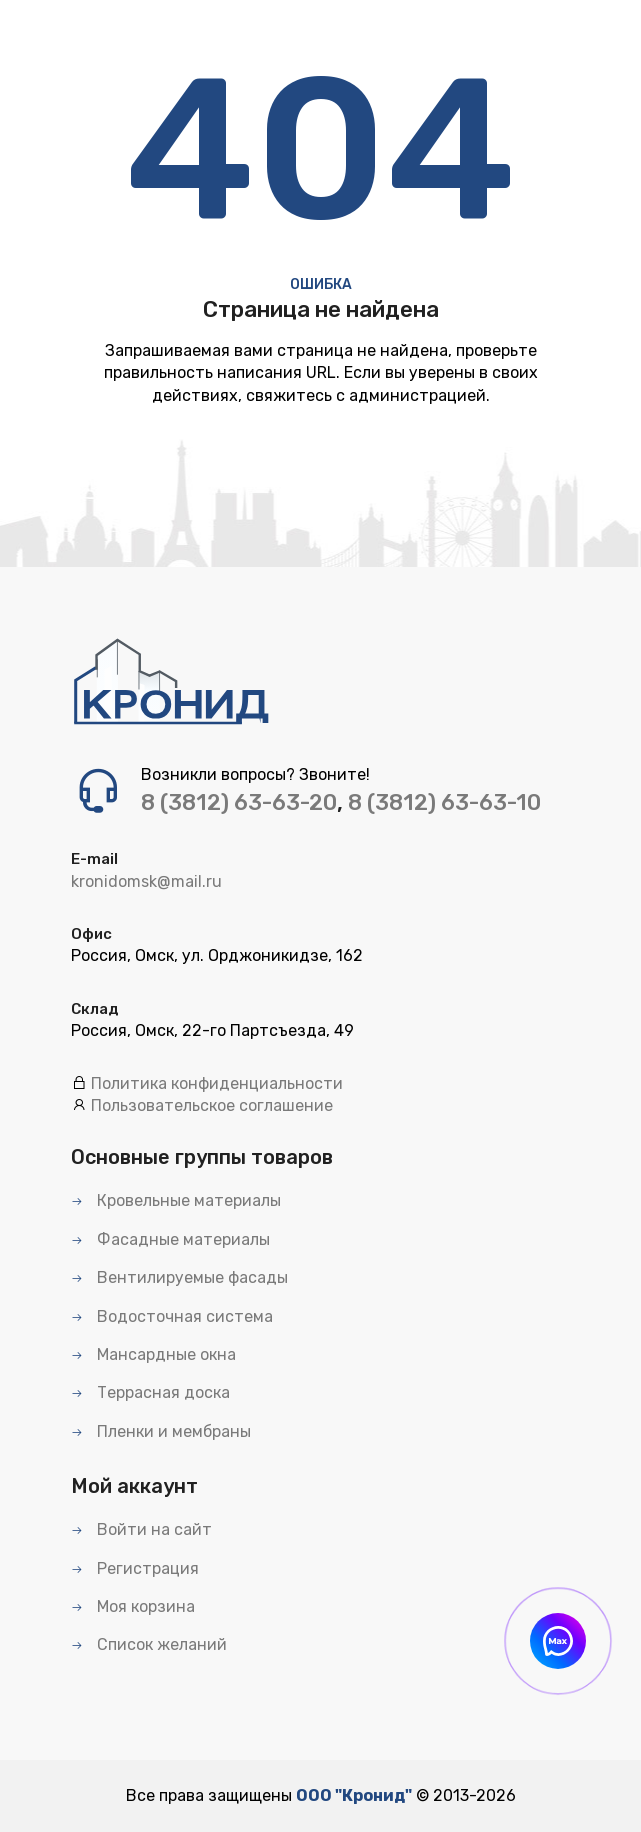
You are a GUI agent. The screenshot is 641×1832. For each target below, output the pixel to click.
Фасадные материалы (170, 1239)
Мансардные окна (153, 1354)
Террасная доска (150, 1392)
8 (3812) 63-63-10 (444, 802)
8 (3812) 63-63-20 (239, 802)
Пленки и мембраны (161, 1431)
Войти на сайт (141, 1529)
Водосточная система (172, 1316)
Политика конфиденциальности (217, 1083)
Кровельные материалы (176, 1200)
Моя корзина (133, 1606)
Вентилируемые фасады (179, 1277)
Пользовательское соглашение (212, 1105)
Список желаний (149, 1644)
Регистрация (135, 1568)
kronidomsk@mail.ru (146, 881)
